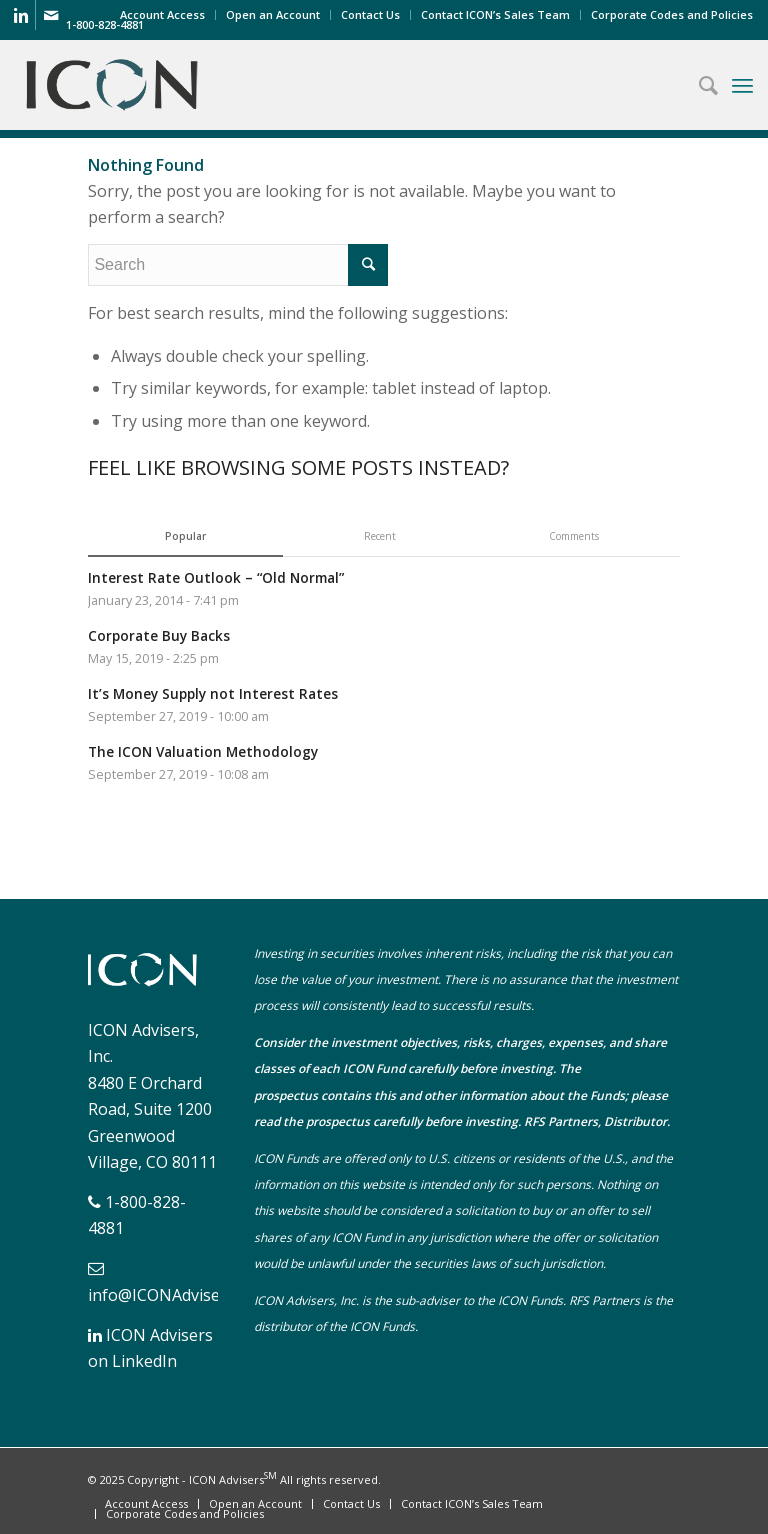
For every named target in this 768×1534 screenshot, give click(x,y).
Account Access (162, 14)
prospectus (286, 1095)
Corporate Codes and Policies (672, 14)
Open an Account (273, 14)
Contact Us (370, 14)
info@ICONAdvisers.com (178, 1295)
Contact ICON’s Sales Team (495, 14)
